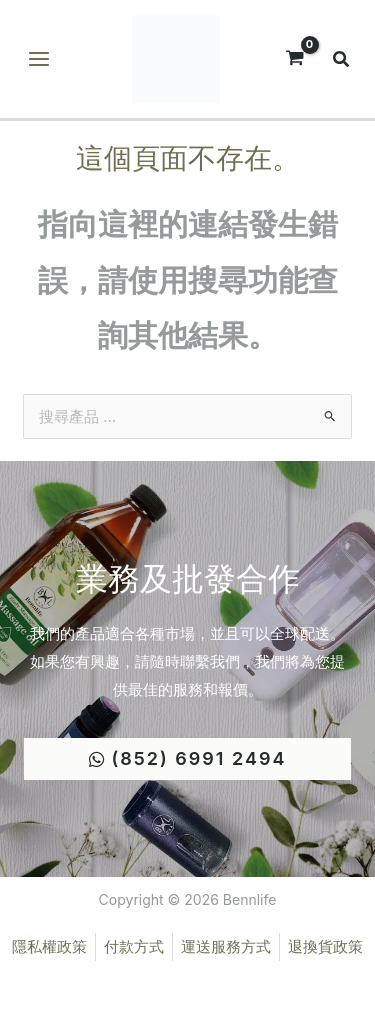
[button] (342, 61)
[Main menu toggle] (39, 59)
